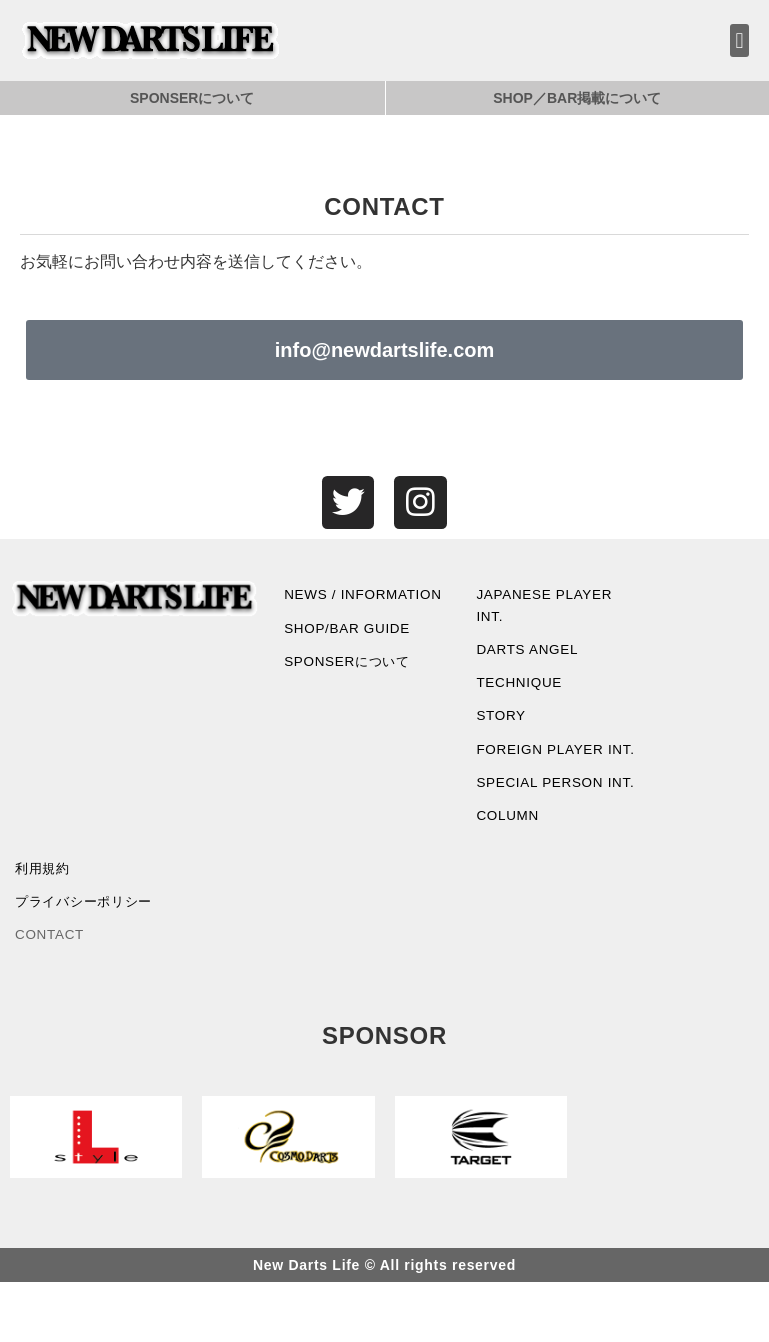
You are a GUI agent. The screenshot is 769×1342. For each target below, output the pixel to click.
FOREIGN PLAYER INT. (542, 768)
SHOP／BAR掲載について (577, 98)
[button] (739, 40)
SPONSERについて (192, 98)
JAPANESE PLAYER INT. (546, 608)
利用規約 (44, 925)
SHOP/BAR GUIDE (349, 654)
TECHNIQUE (520, 689)
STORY (501, 723)
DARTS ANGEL (528, 654)
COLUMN (508, 871)
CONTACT (51, 994)
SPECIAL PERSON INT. (541, 825)
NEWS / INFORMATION (336, 608)
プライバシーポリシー (88, 960)
